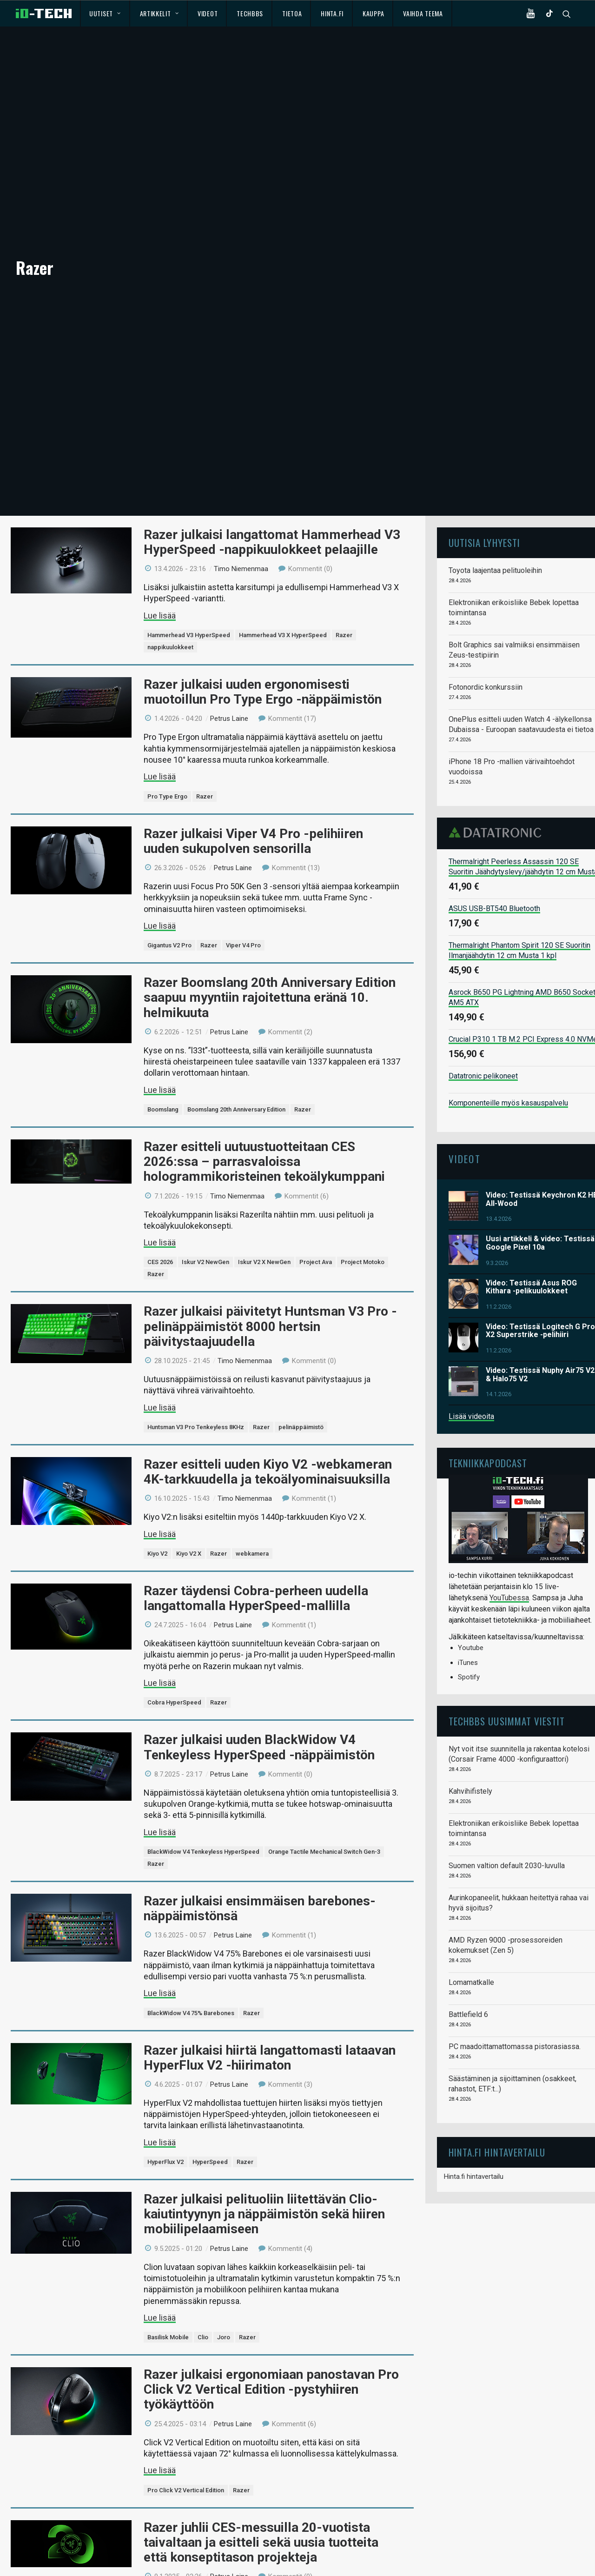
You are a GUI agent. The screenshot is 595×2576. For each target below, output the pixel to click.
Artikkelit (159, 13)
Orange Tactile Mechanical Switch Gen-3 (324, 1817)
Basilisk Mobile (168, 2303)
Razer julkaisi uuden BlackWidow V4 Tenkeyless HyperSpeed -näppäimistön (259, 1713)
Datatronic (498, 799)
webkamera (252, 1519)
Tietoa (292, 13)
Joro (223, 2303)
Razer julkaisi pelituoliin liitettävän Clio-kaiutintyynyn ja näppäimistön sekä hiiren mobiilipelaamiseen (264, 2180)
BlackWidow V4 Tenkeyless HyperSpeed (203, 1817)
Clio (203, 2303)
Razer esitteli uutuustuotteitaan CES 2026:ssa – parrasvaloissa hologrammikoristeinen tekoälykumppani (264, 1127)
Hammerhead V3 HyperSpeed (188, 601)
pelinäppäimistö (301, 1393)
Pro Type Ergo (167, 762)
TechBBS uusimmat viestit (507, 1687)
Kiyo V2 (157, 1519)
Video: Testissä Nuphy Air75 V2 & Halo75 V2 (540, 1341)
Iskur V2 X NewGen (264, 1228)
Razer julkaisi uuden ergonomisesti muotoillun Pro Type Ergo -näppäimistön (263, 658)
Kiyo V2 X (188, 1519)
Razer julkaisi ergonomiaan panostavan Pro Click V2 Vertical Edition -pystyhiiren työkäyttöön (271, 2355)
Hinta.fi (332, 13)
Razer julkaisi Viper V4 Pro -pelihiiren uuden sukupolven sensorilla (253, 807)
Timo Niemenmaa (241, 535)
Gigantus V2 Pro (169, 911)
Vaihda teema (423, 13)
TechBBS (250, 13)
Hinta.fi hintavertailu (473, 2143)
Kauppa (373, 13)
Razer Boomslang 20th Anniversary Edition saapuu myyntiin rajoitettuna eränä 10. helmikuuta (270, 963)
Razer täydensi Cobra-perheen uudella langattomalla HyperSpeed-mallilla (256, 1564)
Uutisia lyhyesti (484, 508)
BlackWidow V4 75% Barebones (190, 1979)
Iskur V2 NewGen (205, 1228)
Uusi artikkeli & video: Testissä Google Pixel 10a (540, 1209)
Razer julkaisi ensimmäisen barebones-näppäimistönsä (260, 1874)
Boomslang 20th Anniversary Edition (236, 1075)
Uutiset (104, 13)
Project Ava (315, 1228)
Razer (344, 601)
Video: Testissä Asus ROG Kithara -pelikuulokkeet (531, 1253)
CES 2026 (160, 1228)
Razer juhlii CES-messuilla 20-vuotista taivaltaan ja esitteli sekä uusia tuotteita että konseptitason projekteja (261, 2508)
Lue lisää (160, 581)
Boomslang (162, 1075)
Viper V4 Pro (243, 911)
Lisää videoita (471, 1382)
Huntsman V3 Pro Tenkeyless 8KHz (195, 1393)
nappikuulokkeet (170, 613)
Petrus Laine (229, 685)
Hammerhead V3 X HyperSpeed (283, 601)
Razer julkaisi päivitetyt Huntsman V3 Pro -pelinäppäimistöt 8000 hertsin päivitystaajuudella (270, 1292)
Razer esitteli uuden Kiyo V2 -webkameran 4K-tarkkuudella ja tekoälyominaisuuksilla (268, 1438)
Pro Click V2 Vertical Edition (185, 2456)
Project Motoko (362, 1228)
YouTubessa (509, 1564)
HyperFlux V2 (165, 2128)
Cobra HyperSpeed (174, 1668)
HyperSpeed (210, 2128)
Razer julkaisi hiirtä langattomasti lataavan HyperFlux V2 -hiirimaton (270, 2024)
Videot (208, 13)
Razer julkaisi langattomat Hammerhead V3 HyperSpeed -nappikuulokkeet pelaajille (272, 508)
